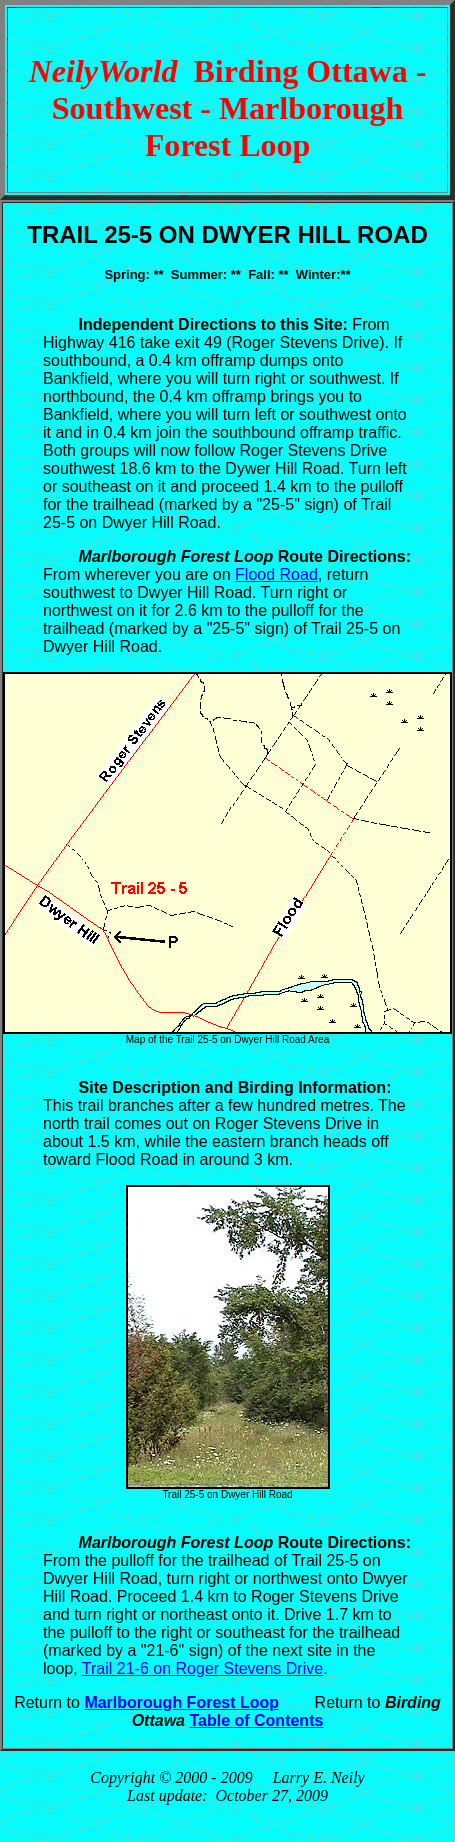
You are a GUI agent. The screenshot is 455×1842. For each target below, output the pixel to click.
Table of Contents (256, 1720)
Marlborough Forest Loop (181, 1702)
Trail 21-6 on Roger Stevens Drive (202, 1668)
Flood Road (276, 574)
